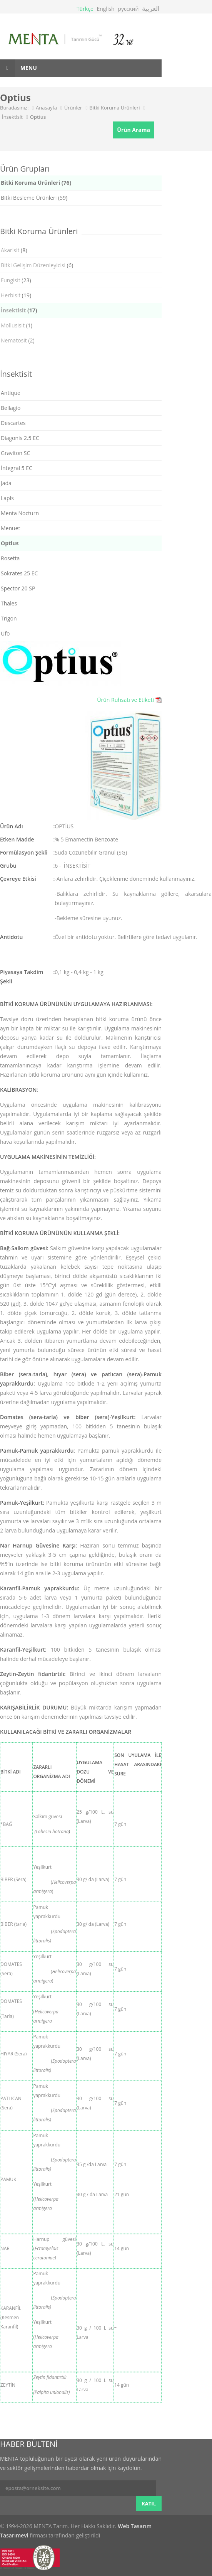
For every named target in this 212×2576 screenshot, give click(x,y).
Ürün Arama (133, 129)
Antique (10, 392)
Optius (38, 116)
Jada (6, 483)
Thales (9, 603)
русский (128, 8)
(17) (19, 310)
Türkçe (85, 8)
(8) (14, 250)
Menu (18, 68)
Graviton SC (15, 453)
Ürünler (73, 107)
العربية (151, 8)
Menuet (10, 528)
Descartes (13, 423)
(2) (18, 340)
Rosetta (10, 558)
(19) (16, 295)
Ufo (5, 633)
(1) (16, 325)
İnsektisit (12, 116)
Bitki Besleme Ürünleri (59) (34, 197)
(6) (37, 265)
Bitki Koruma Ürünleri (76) (36, 182)
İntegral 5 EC (16, 468)
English (105, 8)
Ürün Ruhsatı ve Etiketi (125, 699)
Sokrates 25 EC (19, 573)
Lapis (7, 498)
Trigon (9, 618)
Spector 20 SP (18, 588)
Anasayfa (46, 107)
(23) (16, 280)
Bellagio (10, 407)
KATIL (149, 2503)
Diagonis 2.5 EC (20, 438)
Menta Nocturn (20, 513)
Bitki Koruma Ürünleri (114, 107)
